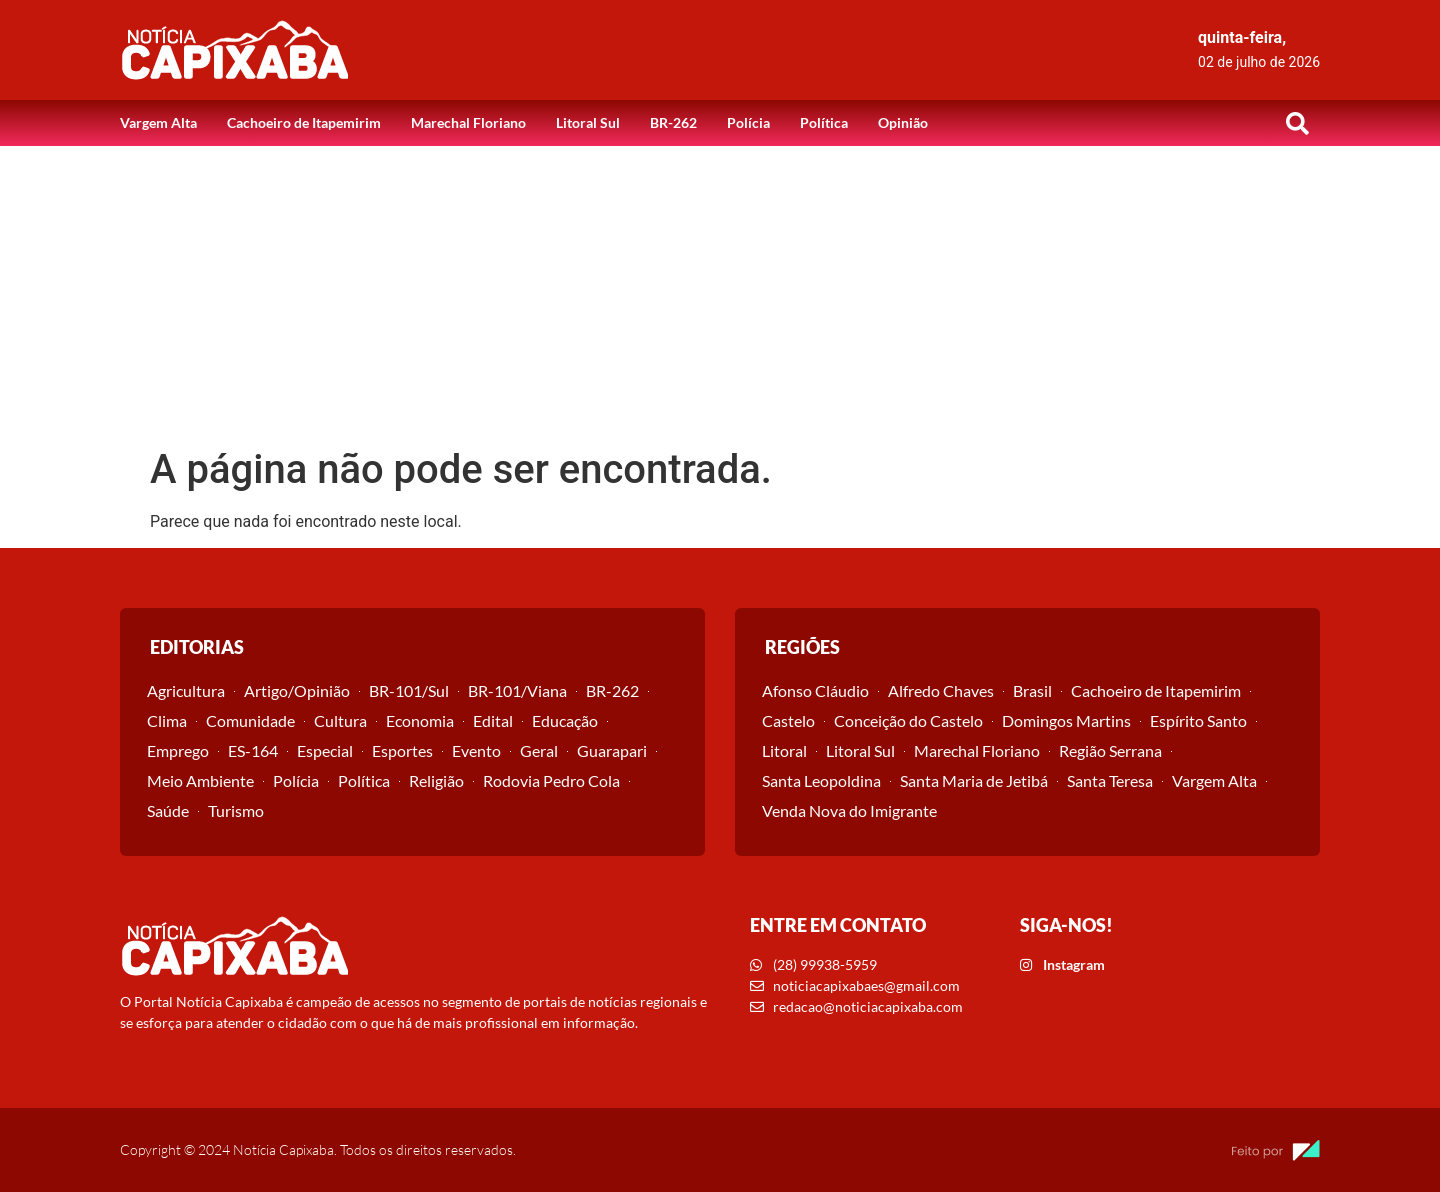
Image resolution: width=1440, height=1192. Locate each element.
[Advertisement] (720, 296)
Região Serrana (1110, 750)
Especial (325, 750)
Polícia (748, 122)
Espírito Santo (1198, 720)
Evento (476, 750)
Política (824, 122)
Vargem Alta (158, 122)
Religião (436, 780)
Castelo (788, 720)
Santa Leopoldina (821, 780)
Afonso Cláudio (815, 690)
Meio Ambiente (200, 780)
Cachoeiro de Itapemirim (304, 122)
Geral (539, 750)
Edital (493, 720)
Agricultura (186, 690)
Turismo (236, 810)
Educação (565, 720)
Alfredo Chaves (941, 690)
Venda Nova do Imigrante (849, 810)
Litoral (784, 750)
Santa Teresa (1110, 780)
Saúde (168, 810)
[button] (1297, 123)
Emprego (178, 750)
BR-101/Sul (409, 690)
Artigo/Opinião (297, 690)
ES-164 (253, 750)
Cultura (340, 720)
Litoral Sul (588, 122)
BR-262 (673, 122)
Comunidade (250, 720)
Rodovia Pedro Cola (551, 780)
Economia (420, 720)
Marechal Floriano (468, 122)
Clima (167, 720)
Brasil (1032, 690)
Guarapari (612, 750)
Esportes (402, 750)
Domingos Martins (1066, 720)
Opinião (903, 122)
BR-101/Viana (517, 690)
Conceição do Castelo (908, 720)
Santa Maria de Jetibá (974, 780)
